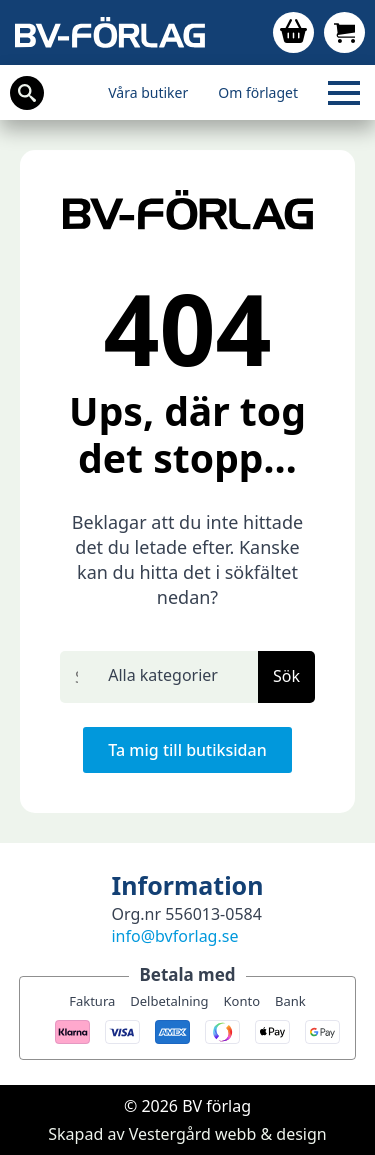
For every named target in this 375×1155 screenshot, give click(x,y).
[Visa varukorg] (293, 32)
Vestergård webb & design (228, 1134)
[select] (175, 677)
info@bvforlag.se (174, 936)
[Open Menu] (344, 93)
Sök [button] (286, 676)
